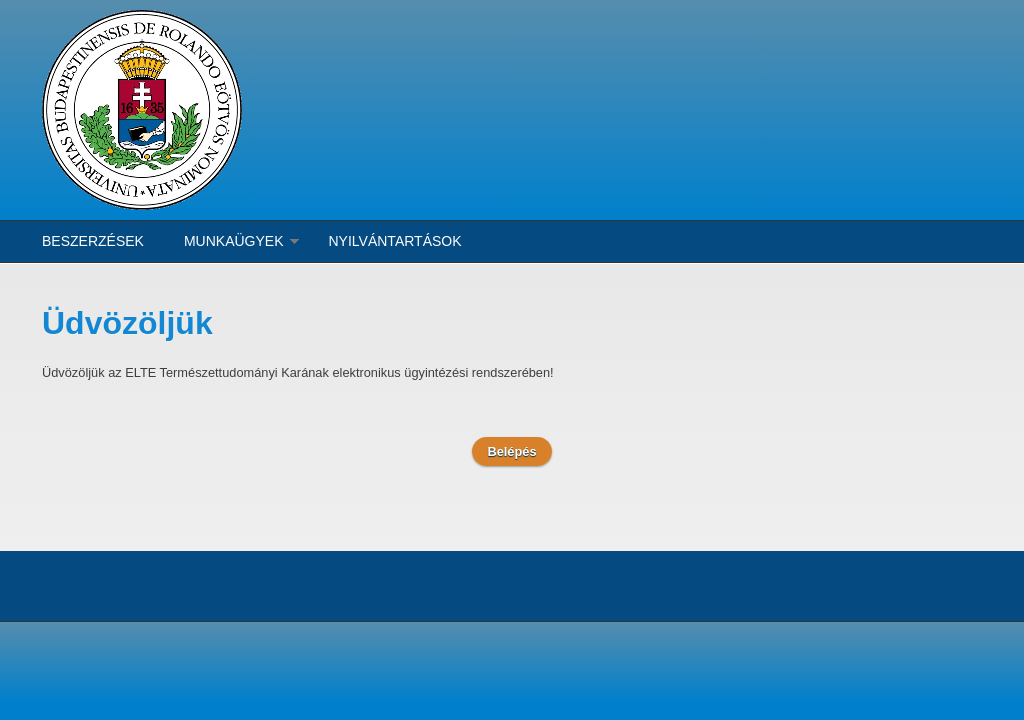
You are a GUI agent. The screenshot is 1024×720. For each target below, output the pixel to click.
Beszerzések (93, 241)
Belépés (511, 451)
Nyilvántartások (395, 241)
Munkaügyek (234, 241)
